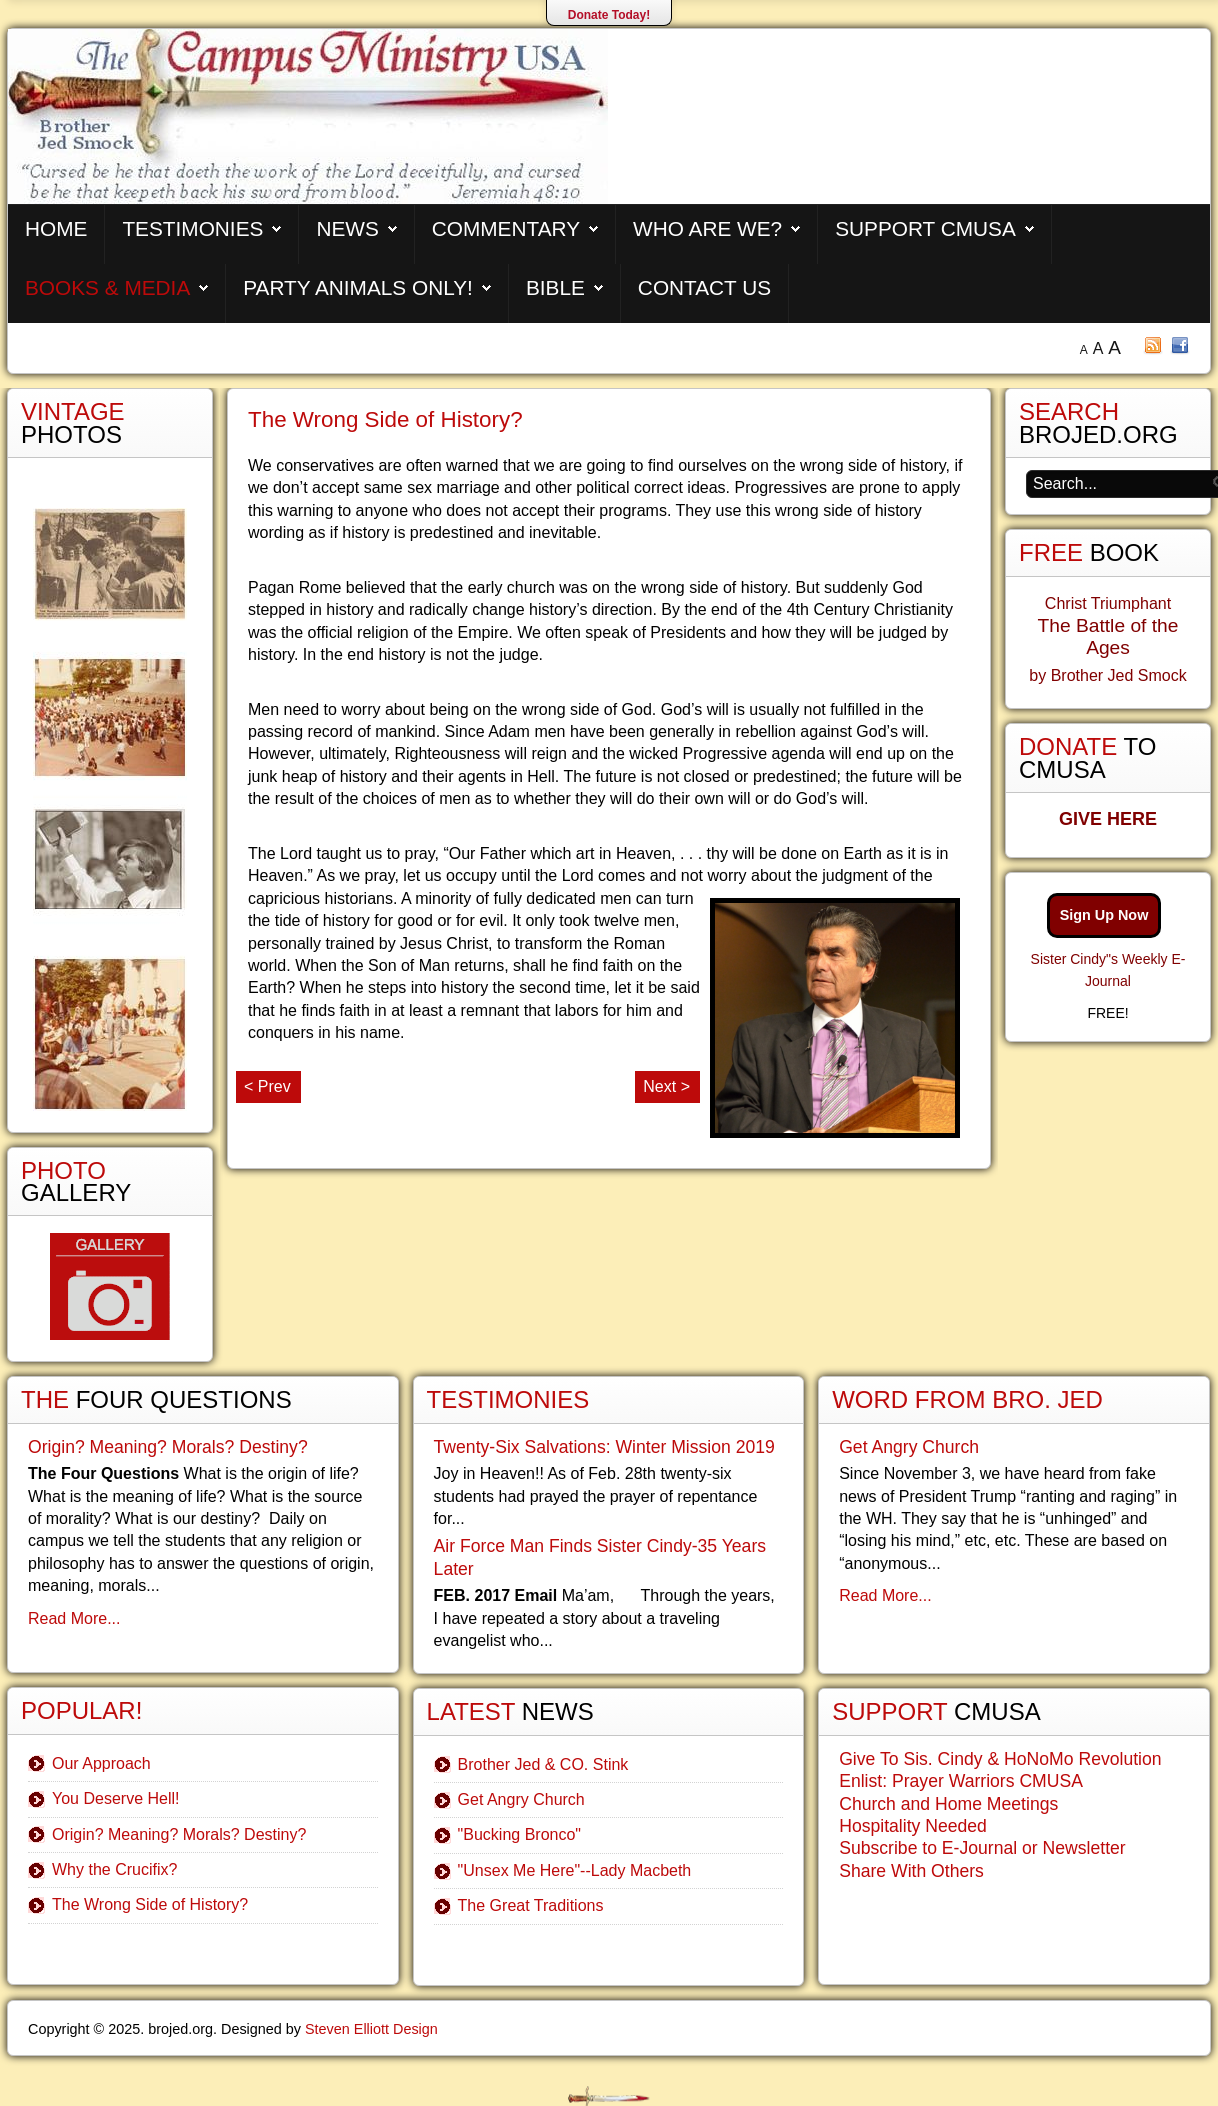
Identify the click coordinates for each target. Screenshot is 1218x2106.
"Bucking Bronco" (519, 1834)
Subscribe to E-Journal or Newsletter (982, 1848)
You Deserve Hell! (115, 1798)
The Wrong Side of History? (150, 1904)
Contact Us (704, 287)
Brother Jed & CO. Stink (543, 1764)
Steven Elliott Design (371, 2029)
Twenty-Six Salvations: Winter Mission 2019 (604, 1447)
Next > (666, 1086)
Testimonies (192, 228)
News (347, 228)
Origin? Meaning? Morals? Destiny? (168, 1447)
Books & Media (107, 287)
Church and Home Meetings (948, 1804)
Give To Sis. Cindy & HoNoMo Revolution (1000, 1759)
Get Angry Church (521, 1799)
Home (56, 228)
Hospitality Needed (913, 1826)
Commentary (506, 228)
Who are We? (707, 228)
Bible (555, 287)
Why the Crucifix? (114, 1869)
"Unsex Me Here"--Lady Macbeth (575, 1870)
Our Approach (101, 1763)
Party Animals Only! (358, 287)
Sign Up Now (1104, 915)
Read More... (74, 1618)
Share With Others (911, 1871)
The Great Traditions (531, 1905)
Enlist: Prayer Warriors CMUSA (961, 1781)
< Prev (267, 1086)
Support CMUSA (925, 228)
